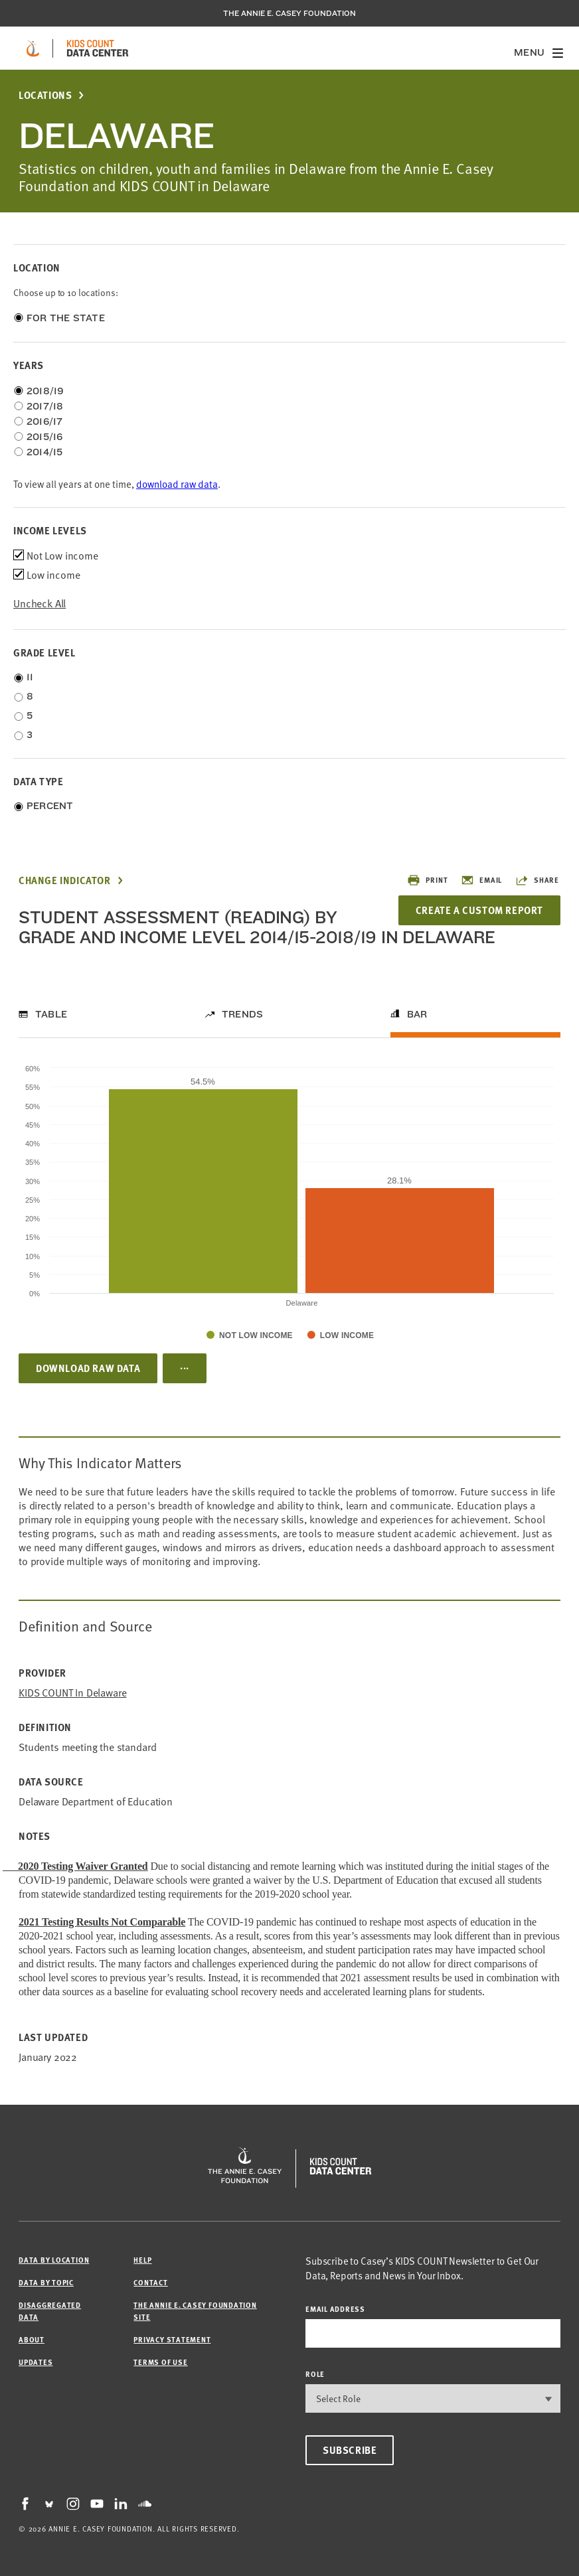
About (31, 2339)
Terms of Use (160, 2362)
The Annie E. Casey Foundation (289, 13)
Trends (242, 1014)
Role (315, 2374)
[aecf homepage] (32, 48)
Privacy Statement (171, 2339)
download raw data (177, 484)
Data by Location (54, 2260)
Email (481, 880)
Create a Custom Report (479, 910)
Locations (45, 95)
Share (537, 880)
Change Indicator (65, 880)
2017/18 (45, 406)
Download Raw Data (88, 1368)
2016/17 (45, 421)
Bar (417, 1014)
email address (335, 2309)
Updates (35, 2362)
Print (427, 880)
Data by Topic (46, 2282)
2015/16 (45, 437)
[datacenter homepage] (97, 48)
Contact (150, 2282)
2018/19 (45, 391)
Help (142, 2260)
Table (51, 1014)
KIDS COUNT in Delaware (72, 1692)
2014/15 (45, 452)
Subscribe (349, 2450)
